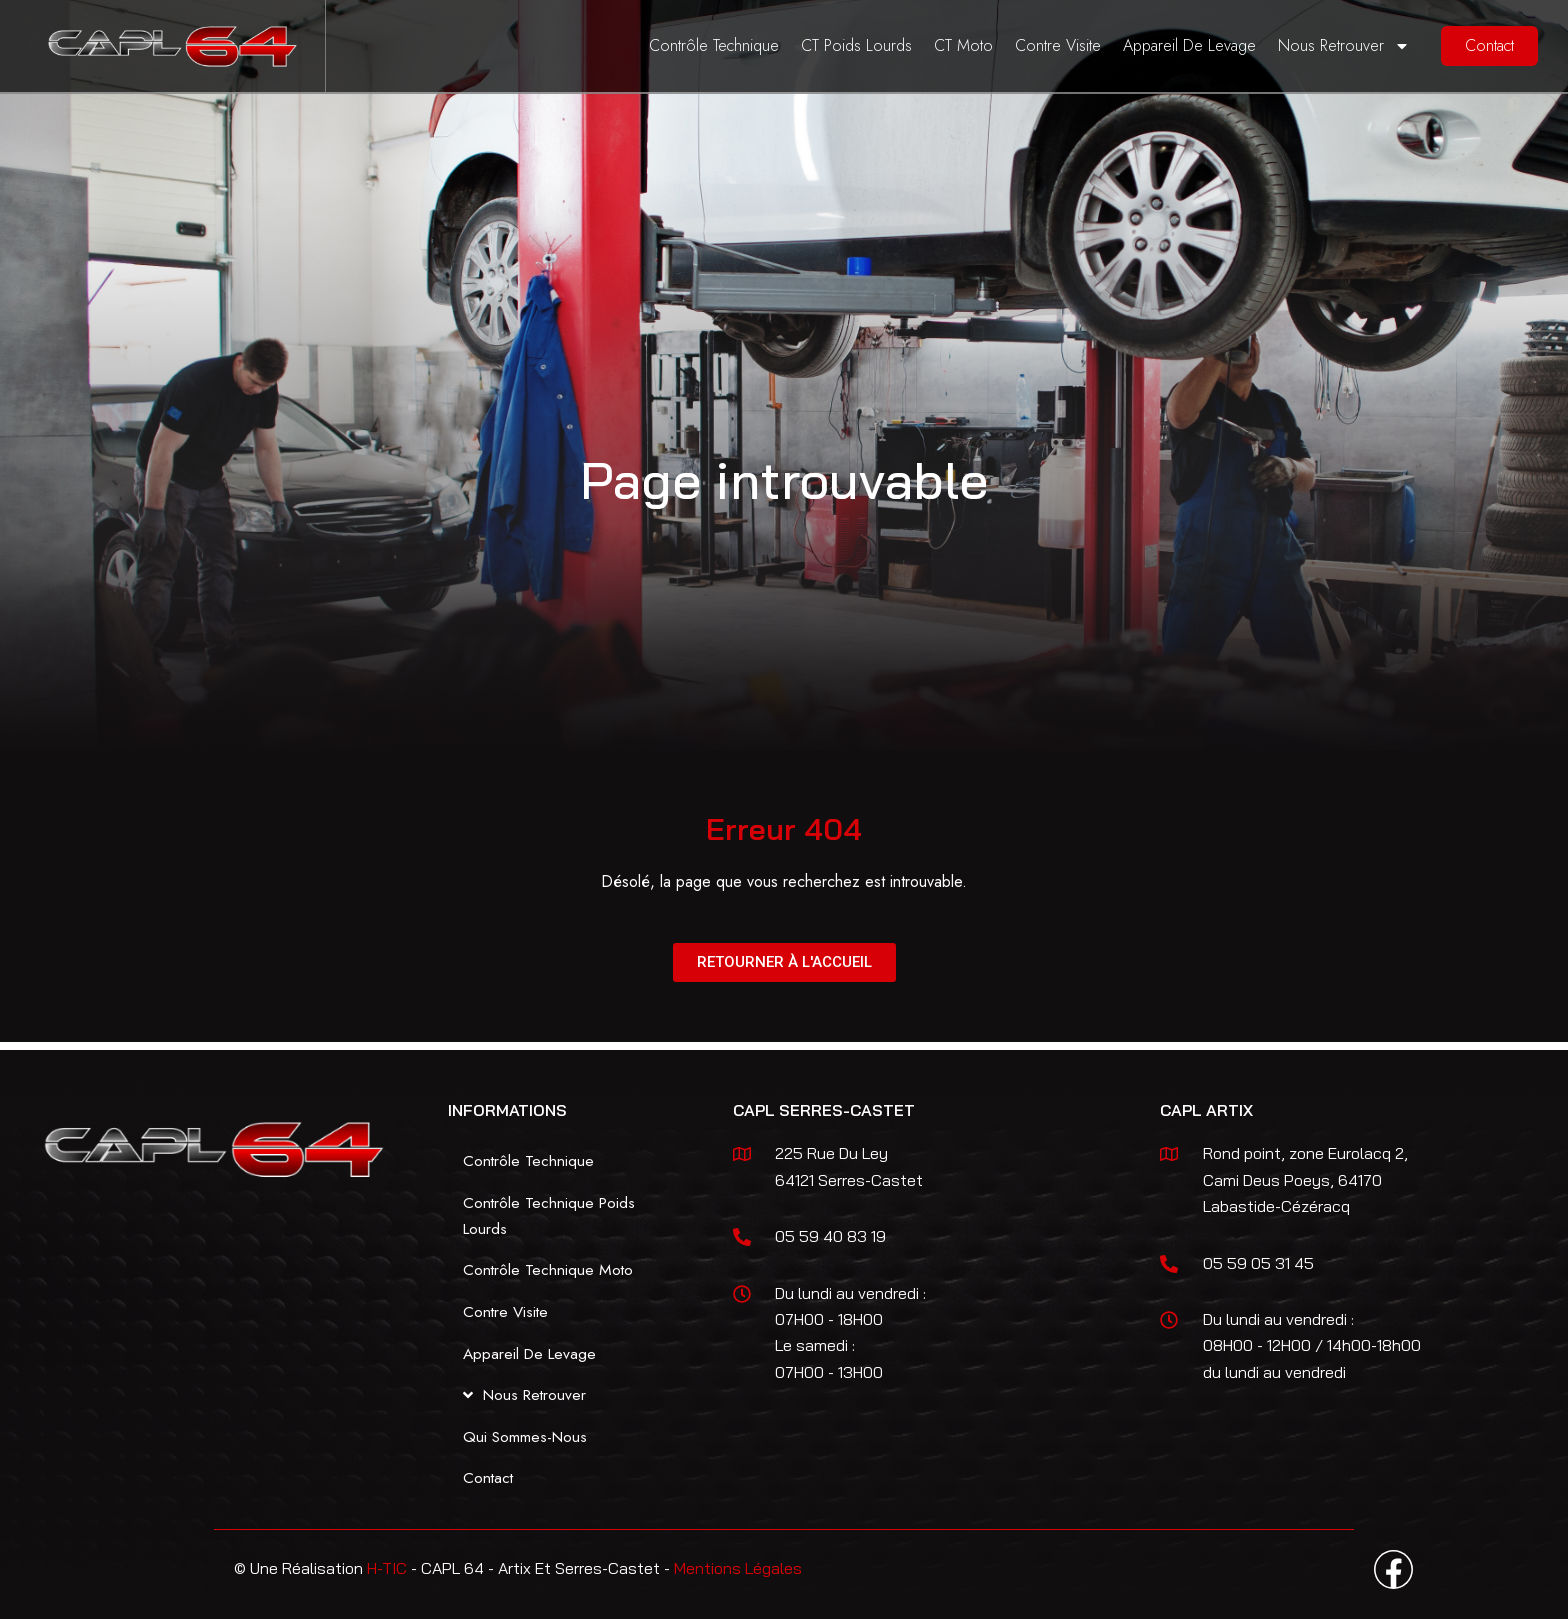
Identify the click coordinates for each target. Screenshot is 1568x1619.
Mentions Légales (738, 1568)
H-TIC (387, 1568)
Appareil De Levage (1189, 45)
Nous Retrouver (1344, 46)
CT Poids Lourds (856, 45)
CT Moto (963, 45)
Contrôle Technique (714, 45)
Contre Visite (1058, 45)
